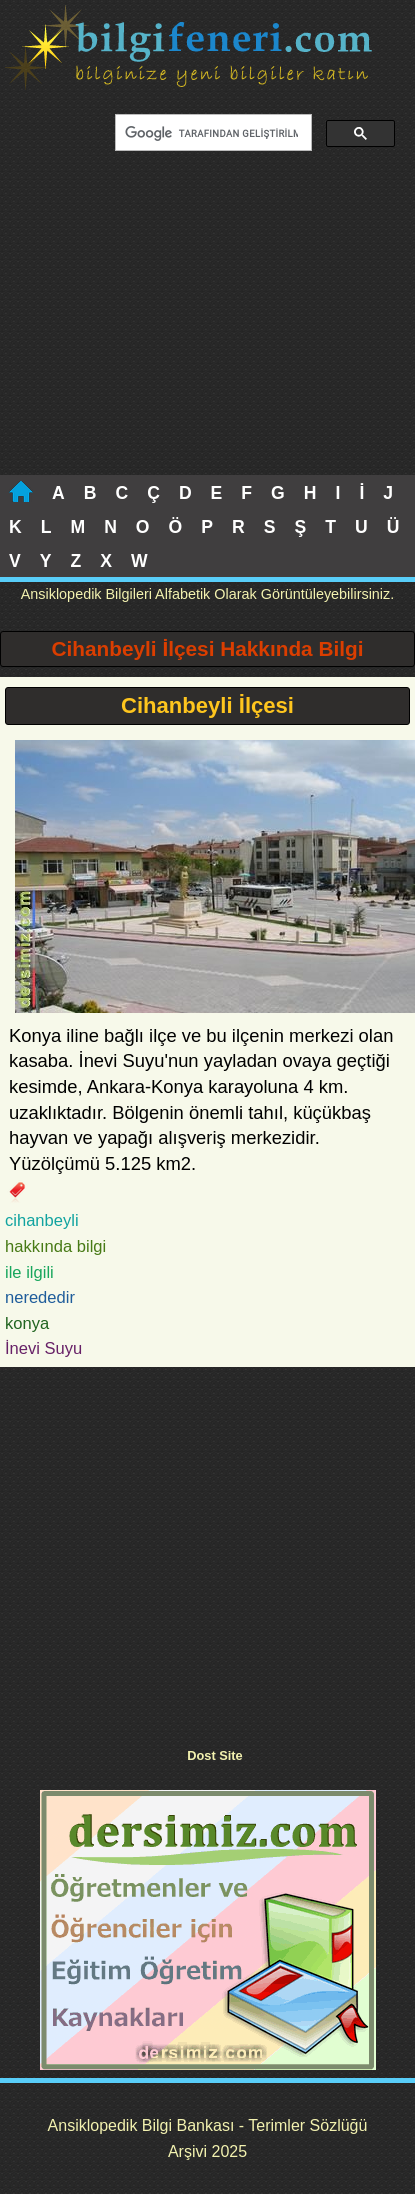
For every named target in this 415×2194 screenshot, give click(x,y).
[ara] (211, 133)
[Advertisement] (205, 325)
